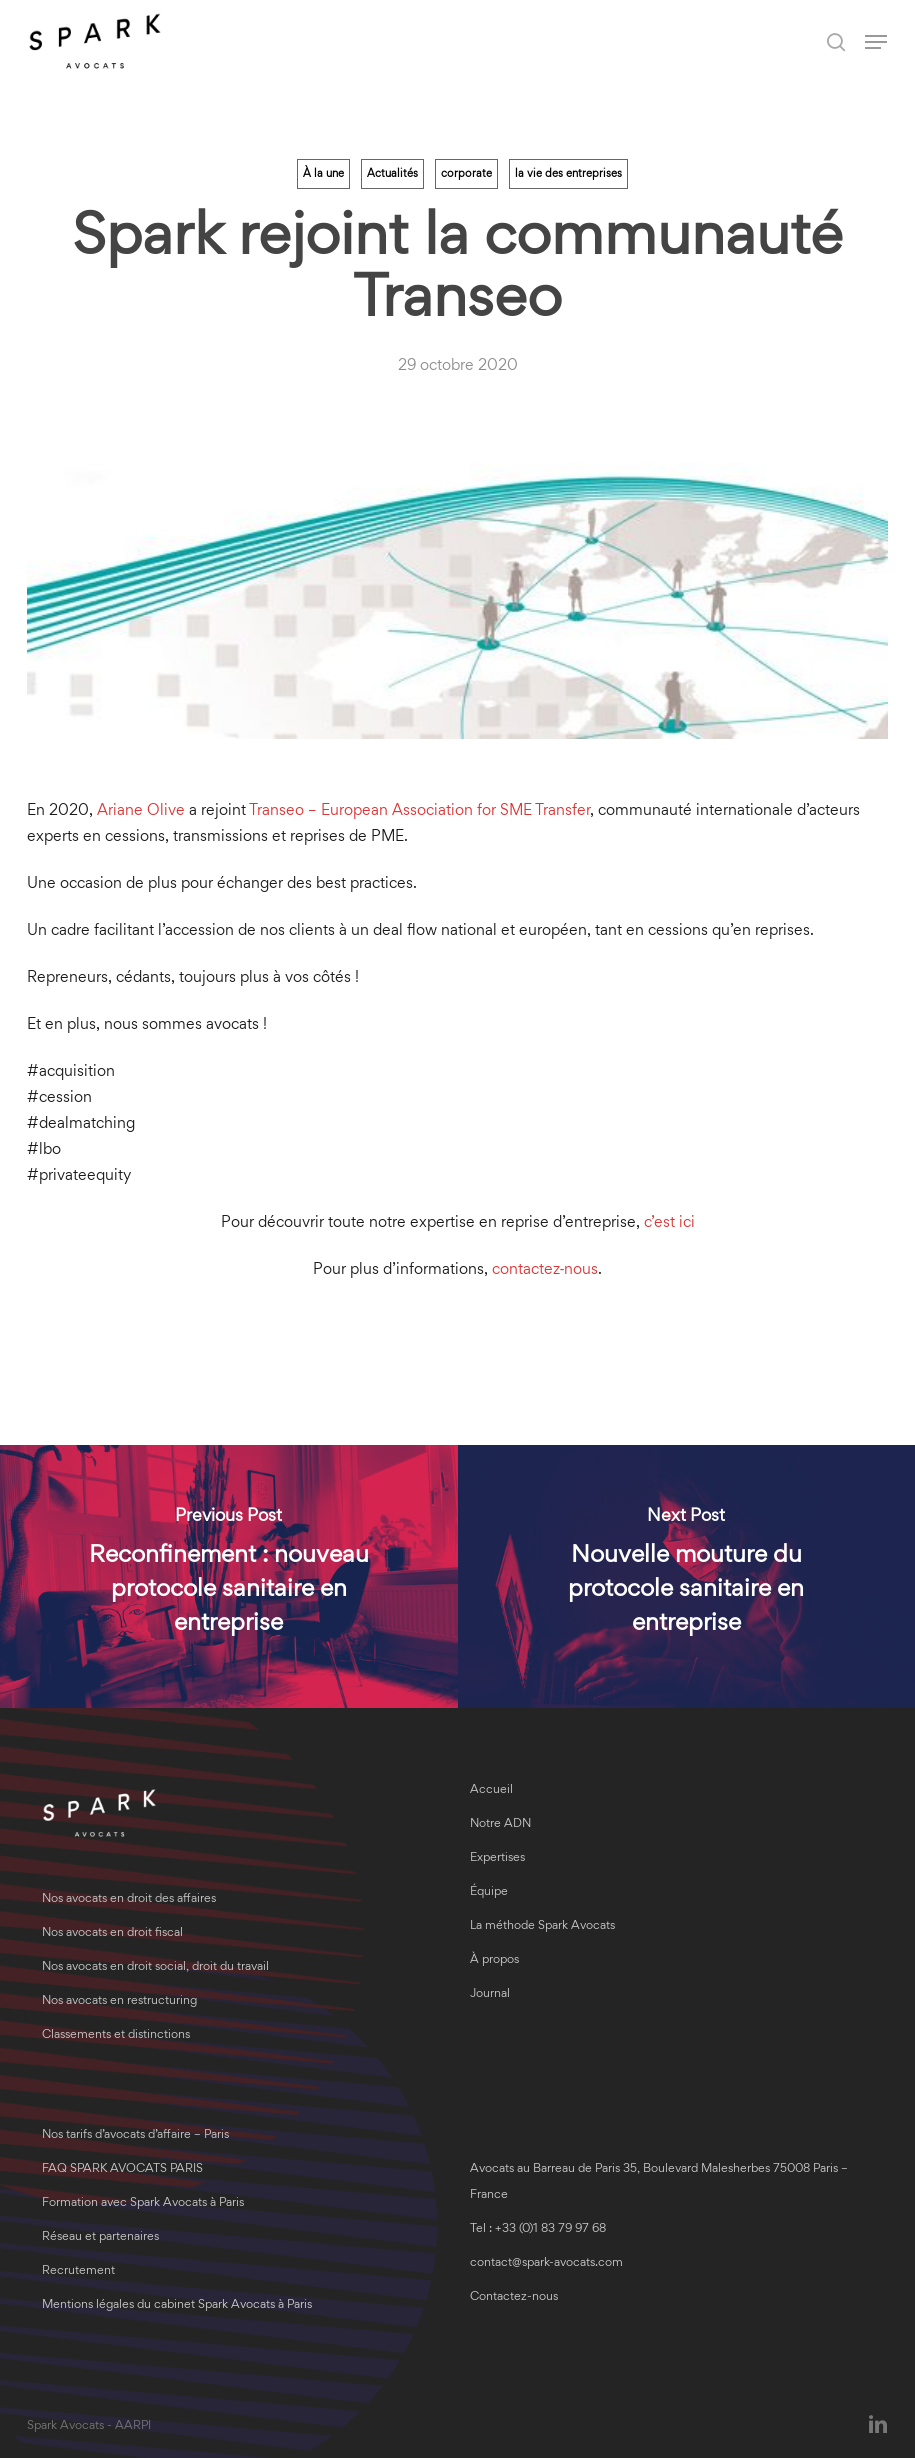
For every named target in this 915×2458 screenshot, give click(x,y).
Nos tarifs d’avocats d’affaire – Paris (135, 2135)
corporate (466, 174)
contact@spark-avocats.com (546, 2263)
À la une (323, 174)
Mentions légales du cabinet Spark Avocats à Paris (177, 2305)
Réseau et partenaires (100, 2237)
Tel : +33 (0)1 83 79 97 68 (538, 2229)
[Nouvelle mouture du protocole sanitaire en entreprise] (687, 1576)
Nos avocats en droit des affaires (129, 1899)
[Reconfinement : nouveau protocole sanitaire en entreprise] (229, 1576)
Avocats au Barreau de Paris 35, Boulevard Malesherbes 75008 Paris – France (659, 2182)
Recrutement (78, 2271)
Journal (490, 1994)
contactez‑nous (545, 1270)
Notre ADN (500, 1824)
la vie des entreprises (568, 174)
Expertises (497, 1858)
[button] (876, 42)
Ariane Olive (141, 811)
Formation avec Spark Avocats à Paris (143, 2203)
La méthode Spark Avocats (542, 1926)
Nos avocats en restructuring (119, 2001)
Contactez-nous (514, 2297)
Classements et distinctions (116, 2035)
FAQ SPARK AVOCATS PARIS (122, 2169)
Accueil (491, 1790)
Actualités (392, 174)
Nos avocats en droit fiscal (112, 1933)
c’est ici (669, 1223)
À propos (494, 1960)
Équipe (489, 1892)
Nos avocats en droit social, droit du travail (155, 1967)
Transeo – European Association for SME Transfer (419, 811)
